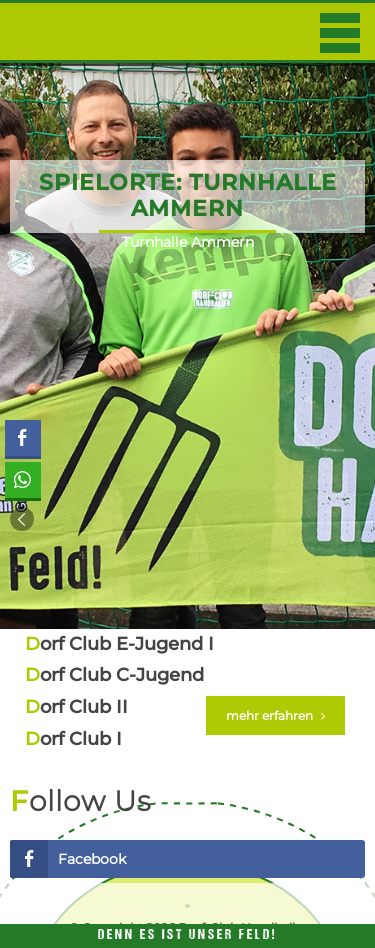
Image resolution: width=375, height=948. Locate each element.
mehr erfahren (275, 715)
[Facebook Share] (23, 438)
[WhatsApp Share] (23, 480)
